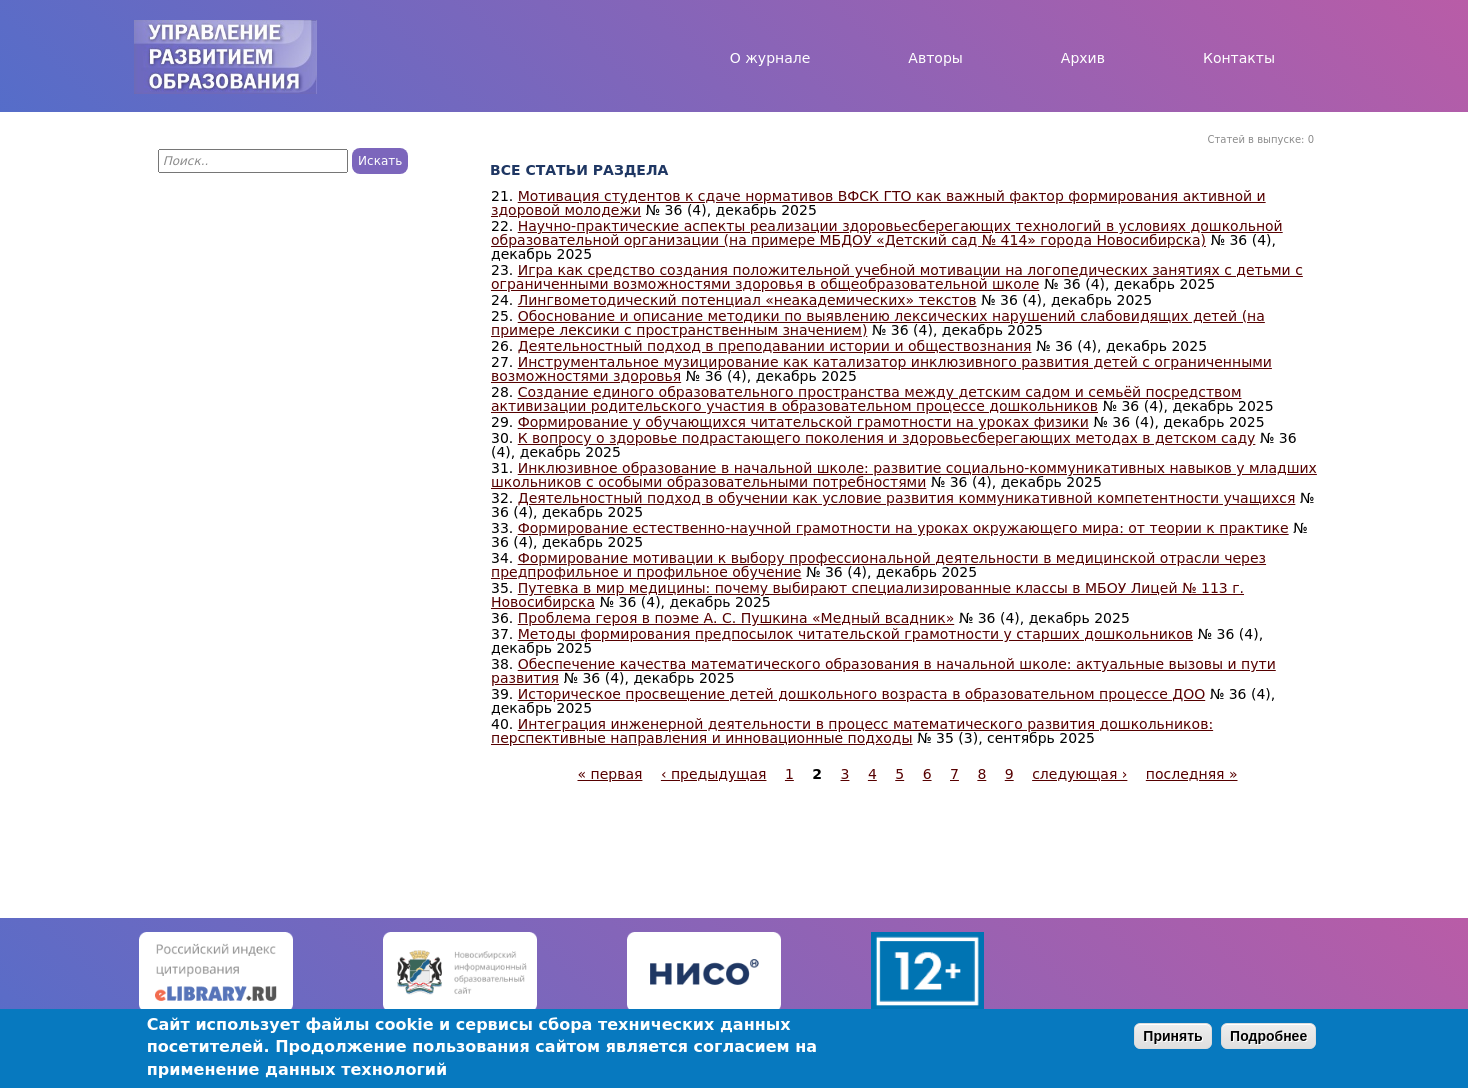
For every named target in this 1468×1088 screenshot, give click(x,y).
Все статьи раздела (579, 170)
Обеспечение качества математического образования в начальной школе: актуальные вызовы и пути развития (883, 671)
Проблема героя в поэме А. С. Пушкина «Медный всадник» (736, 618)
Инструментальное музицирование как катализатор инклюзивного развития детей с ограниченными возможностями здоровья (881, 369)
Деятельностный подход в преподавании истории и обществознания (775, 346)
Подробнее (1268, 1036)
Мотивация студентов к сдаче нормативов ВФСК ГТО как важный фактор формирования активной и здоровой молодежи (878, 203)
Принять (1172, 1036)
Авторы (935, 58)
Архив (1083, 58)
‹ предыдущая (714, 774)
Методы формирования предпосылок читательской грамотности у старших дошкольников (855, 634)
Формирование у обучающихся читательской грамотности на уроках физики (803, 422)
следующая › (1079, 774)
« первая (610, 774)
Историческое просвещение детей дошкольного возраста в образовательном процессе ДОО (862, 694)
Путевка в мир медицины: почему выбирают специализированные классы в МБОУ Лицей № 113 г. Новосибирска (867, 595)
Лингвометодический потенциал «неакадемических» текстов (747, 300)
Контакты (1239, 58)
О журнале (770, 58)
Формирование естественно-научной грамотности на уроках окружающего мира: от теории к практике (903, 528)
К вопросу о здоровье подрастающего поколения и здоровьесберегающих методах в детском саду (887, 438)
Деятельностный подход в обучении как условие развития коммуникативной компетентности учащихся (907, 498)
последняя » (1192, 774)
